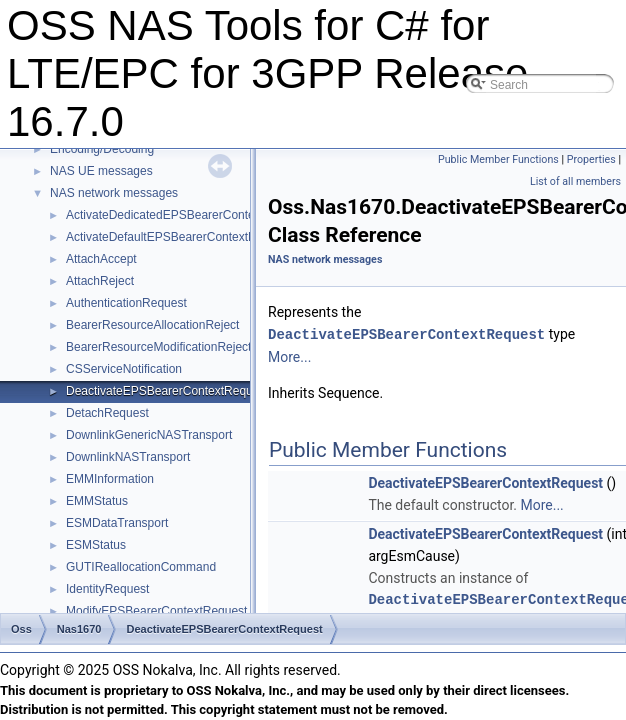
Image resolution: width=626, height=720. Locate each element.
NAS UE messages (101, 171)
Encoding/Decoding (102, 149)
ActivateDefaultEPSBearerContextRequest (179, 237)
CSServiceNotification (124, 369)
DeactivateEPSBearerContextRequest (167, 391)
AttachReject (100, 281)
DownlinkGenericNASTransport (149, 435)
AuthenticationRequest (126, 303)
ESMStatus (96, 545)
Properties (591, 159)
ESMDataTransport (117, 523)
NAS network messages (114, 193)
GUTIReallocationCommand (141, 567)
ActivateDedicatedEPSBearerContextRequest (187, 215)
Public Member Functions (498, 159)
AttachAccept (101, 259)
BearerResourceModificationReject (158, 347)
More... (289, 356)
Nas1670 (79, 629)
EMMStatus (97, 501)
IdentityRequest (107, 589)
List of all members (575, 181)
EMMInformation (110, 479)
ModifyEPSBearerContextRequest (156, 611)
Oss (21, 629)
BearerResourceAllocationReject (152, 325)
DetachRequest (107, 413)
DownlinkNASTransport (128, 457)
